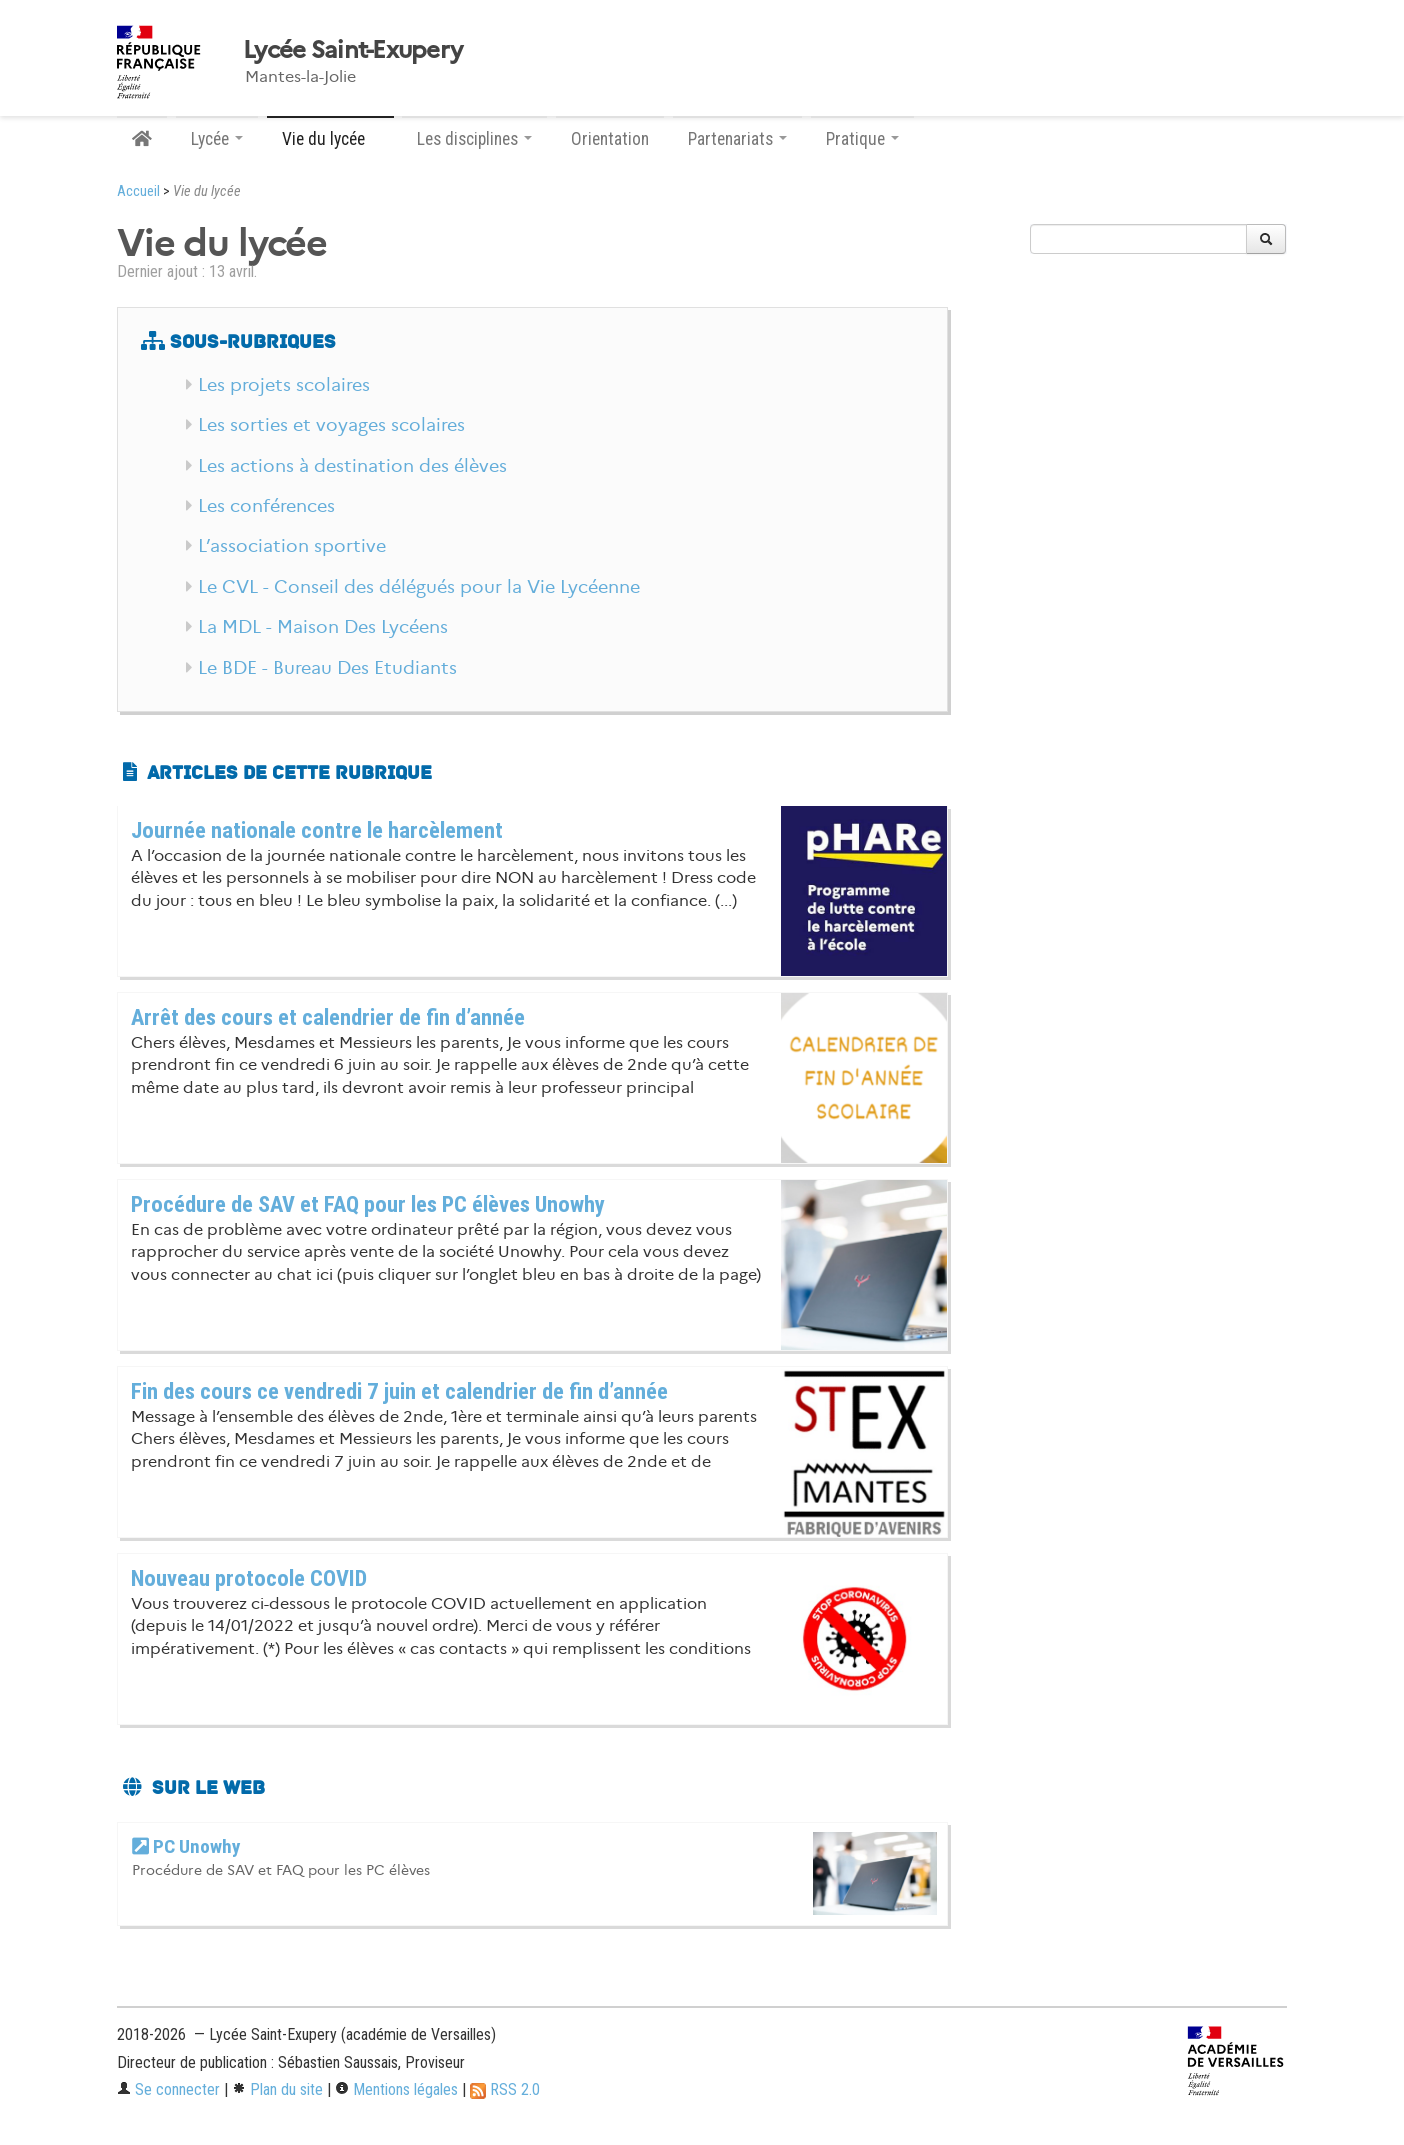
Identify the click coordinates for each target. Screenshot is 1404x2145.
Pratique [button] (862, 139)
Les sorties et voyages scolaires (331, 425)
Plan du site (277, 2089)
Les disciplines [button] (474, 139)
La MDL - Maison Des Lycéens (323, 627)
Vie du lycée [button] (330, 139)
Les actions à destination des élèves (352, 466)
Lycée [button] (217, 139)
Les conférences (266, 506)
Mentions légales (396, 2089)
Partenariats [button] (737, 139)
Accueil (138, 191)
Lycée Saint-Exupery (352, 50)
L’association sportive (292, 546)
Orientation (610, 139)
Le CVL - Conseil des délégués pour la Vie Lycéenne (419, 587)
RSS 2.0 (505, 2089)
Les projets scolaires (284, 385)
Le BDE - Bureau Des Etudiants (327, 668)
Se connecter (168, 2089)
